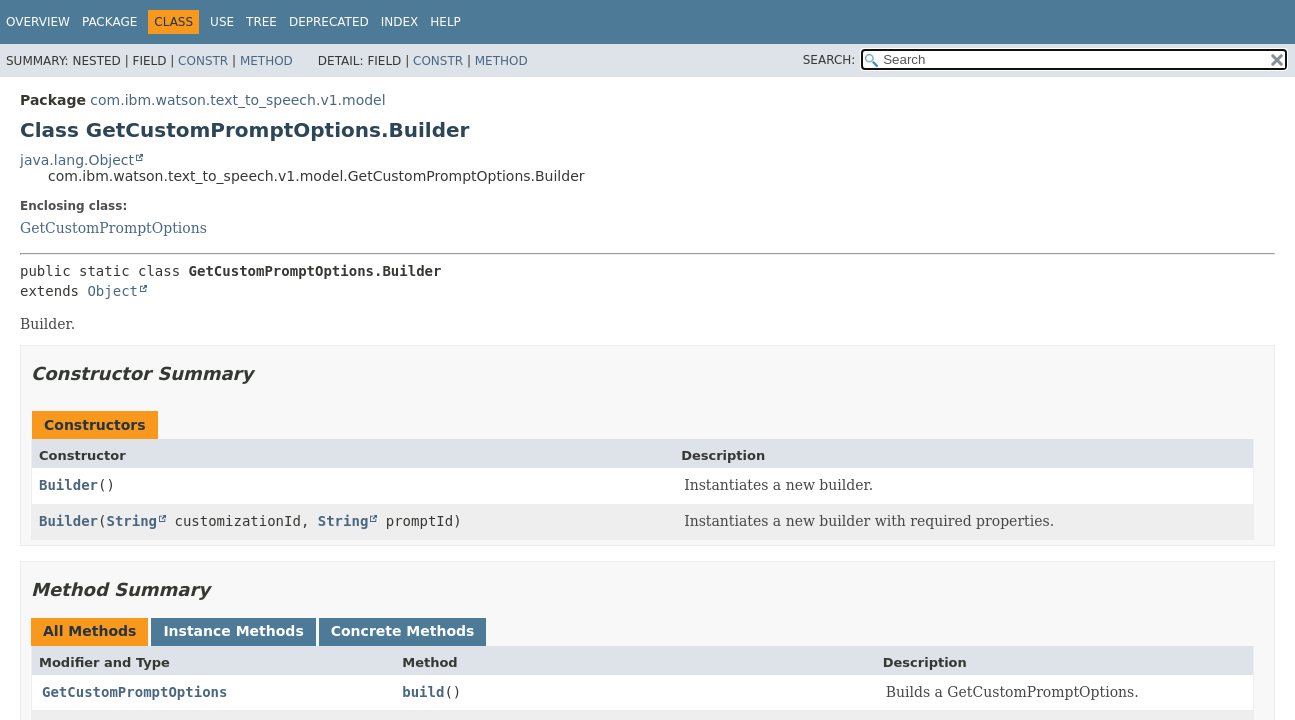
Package (109, 22)
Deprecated (329, 22)
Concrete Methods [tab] (403, 631)
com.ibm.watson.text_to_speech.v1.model (237, 100)
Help (445, 22)
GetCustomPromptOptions (113, 228)
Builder (68, 485)
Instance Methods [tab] (233, 631)
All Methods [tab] (89, 631)
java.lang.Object (77, 160)
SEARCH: (829, 60)
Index (400, 22)
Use (222, 22)
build (423, 692)
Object (112, 291)
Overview (38, 22)
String (131, 521)
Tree (261, 22)
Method (266, 61)
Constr (203, 61)
